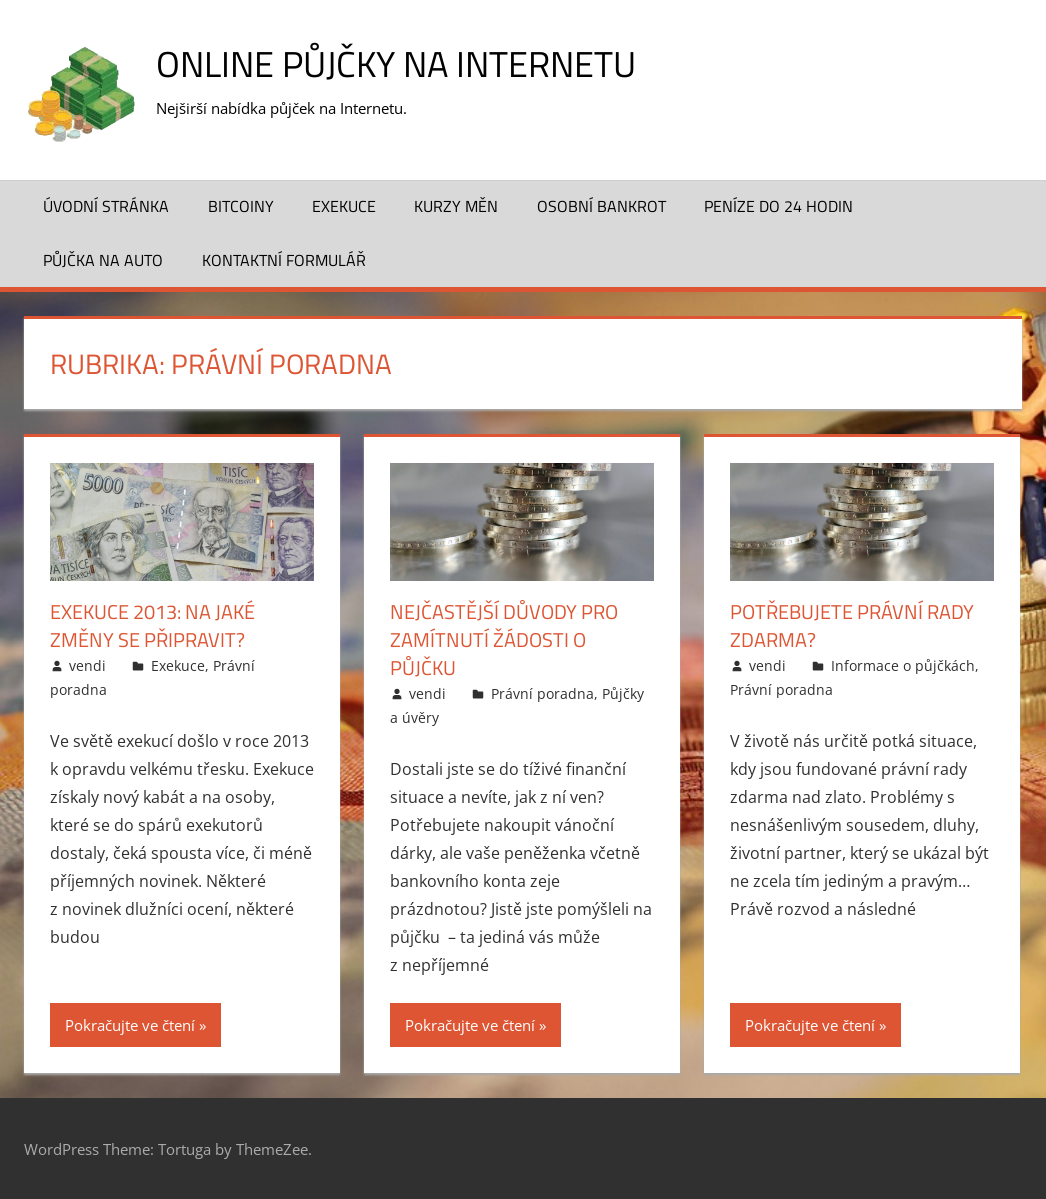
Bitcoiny (241, 206)
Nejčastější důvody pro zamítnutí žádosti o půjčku (504, 639)
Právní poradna (542, 693)
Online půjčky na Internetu (396, 63)
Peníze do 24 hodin (778, 206)
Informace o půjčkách (903, 665)
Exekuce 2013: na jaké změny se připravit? (152, 625)
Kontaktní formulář (284, 260)
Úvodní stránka (106, 206)
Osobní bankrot (601, 206)
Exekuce (344, 206)
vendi (87, 665)
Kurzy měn (456, 206)
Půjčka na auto (103, 260)
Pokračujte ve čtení (130, 1025)
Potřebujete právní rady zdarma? (852, 625)
